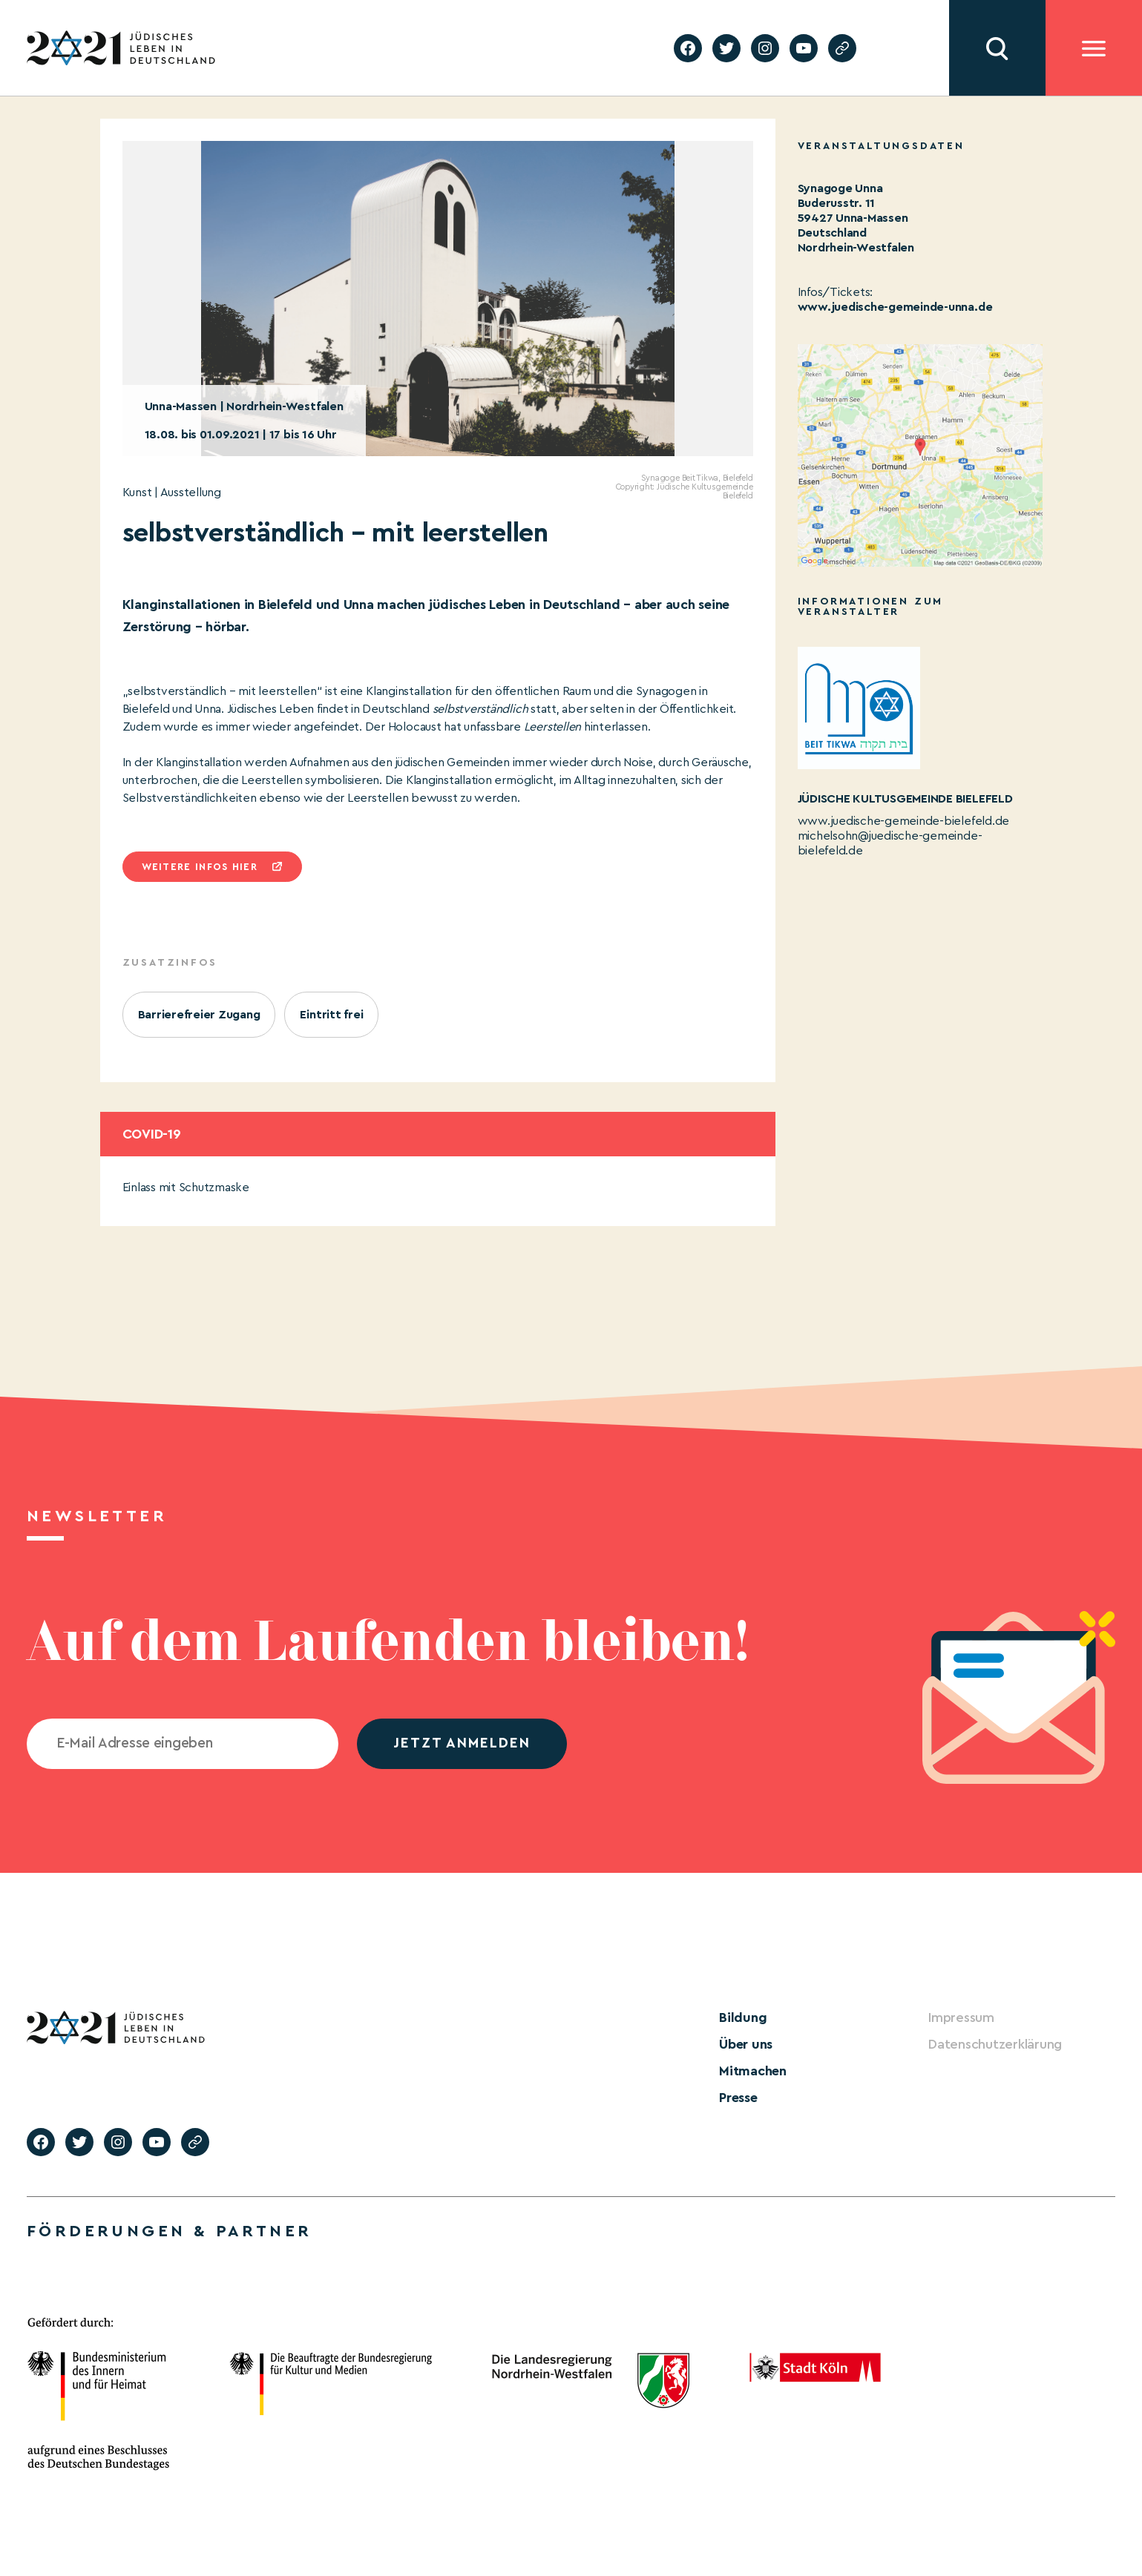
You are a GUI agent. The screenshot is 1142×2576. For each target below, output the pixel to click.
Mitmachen (753, 2071)
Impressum (961, 2017)
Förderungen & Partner (169, 2231)
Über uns (745, 2044)
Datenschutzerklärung (995, 2044)
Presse (738, 2097)
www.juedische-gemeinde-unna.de (895, 307)
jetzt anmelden (462, 1743)
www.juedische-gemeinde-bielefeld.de (904, 821)
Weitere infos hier (199, 867)
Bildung (743, 2017)
